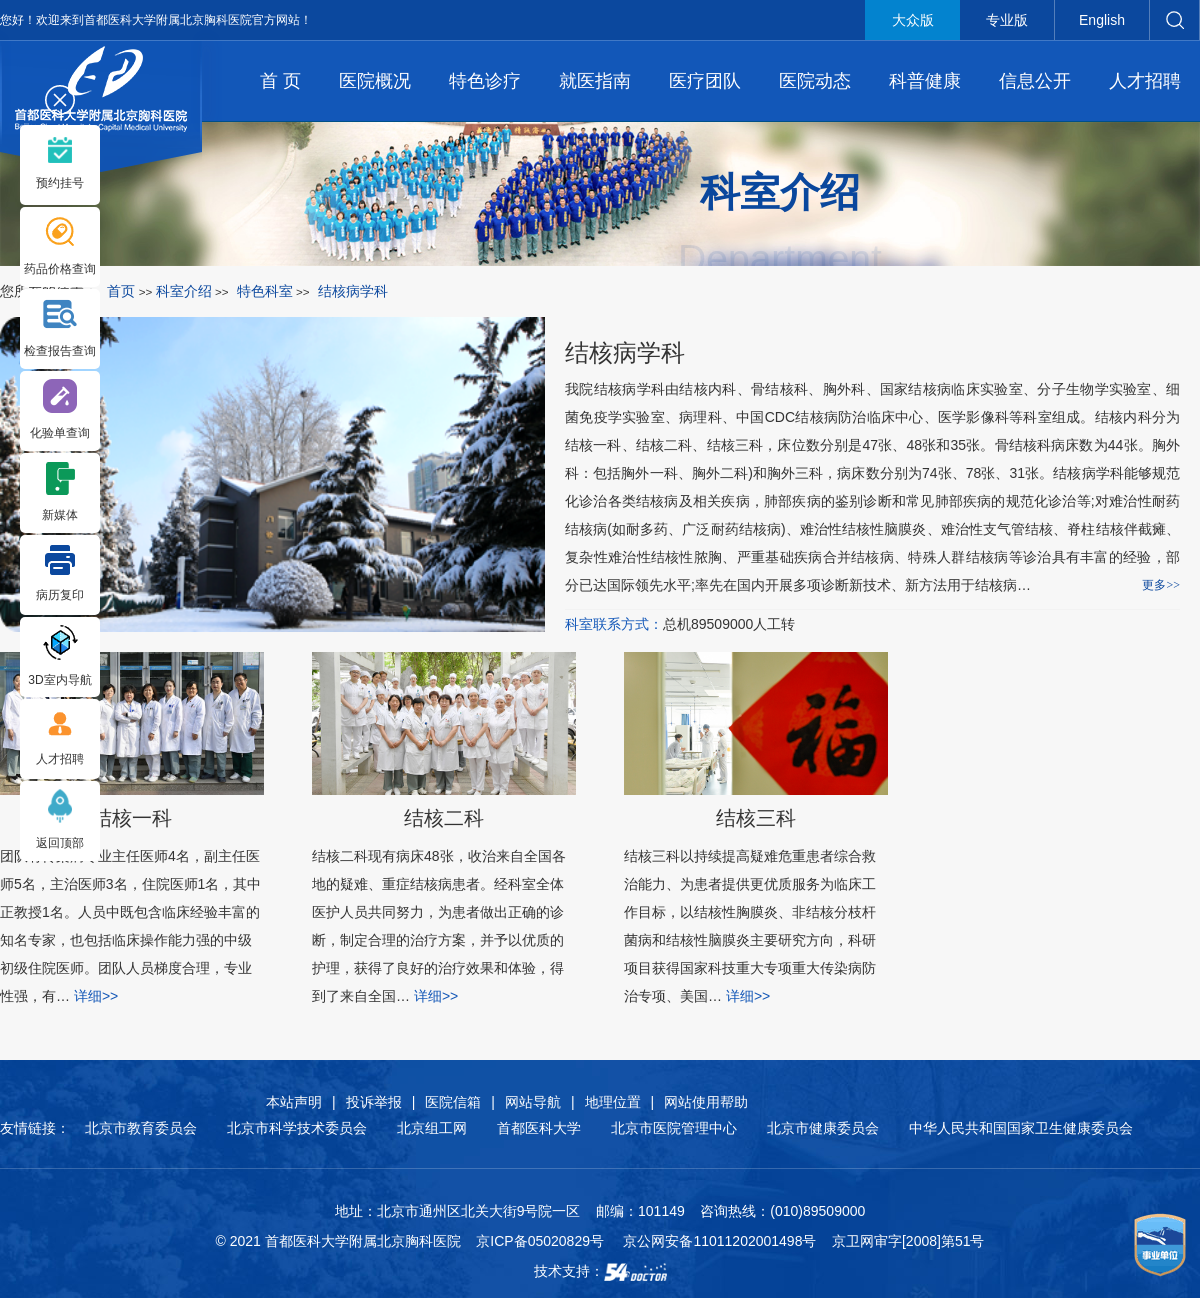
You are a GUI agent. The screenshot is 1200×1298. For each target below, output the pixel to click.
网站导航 (533, 1102)
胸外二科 (720, 473)
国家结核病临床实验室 (951, 389)
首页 (121, 291)
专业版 (1007, 20)
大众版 (913, 20)
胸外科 (844, 389)
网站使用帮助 (706, 1102)
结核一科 (593, 445)
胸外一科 (649, 473)
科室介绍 (184, 291)
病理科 (700, 417)
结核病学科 (625, 352)
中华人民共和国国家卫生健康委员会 (1021, 1128)
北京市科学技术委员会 (297, 1128)
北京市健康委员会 (823, 1128)
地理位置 (613, 1102)
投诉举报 (374, 1102)
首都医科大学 (539, 1128)
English (1102, 20)
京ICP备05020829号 (540, 1241)
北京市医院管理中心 (674, 1128)
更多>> (1161, 585)
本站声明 (294, 1102)
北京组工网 (432, 1128)
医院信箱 (453, 1102)
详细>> (436, 996)
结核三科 (735, 445)
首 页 (280, 81)
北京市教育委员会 (141, 1128)
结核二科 (664, 445)
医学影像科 (973, 417)
